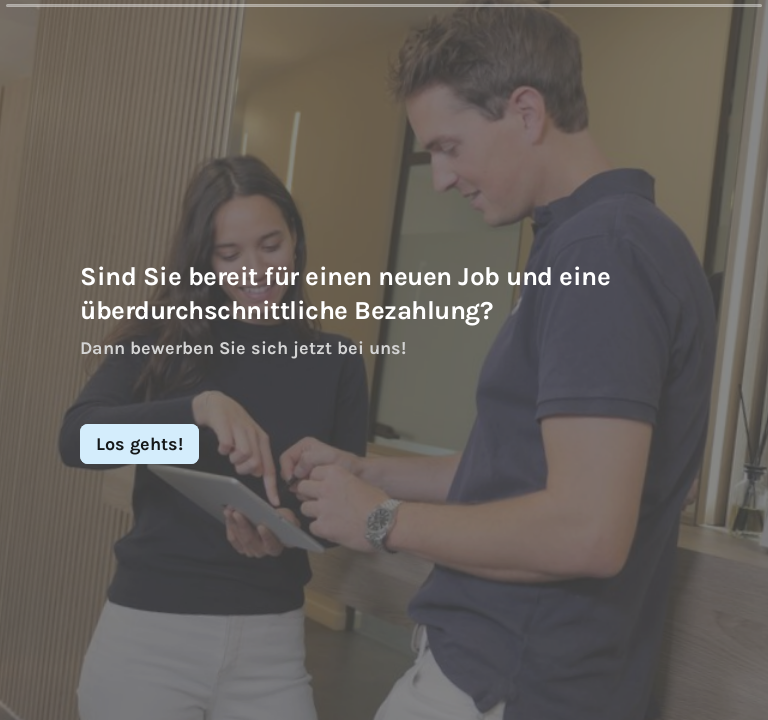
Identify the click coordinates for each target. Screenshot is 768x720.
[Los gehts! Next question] (139, 444)
